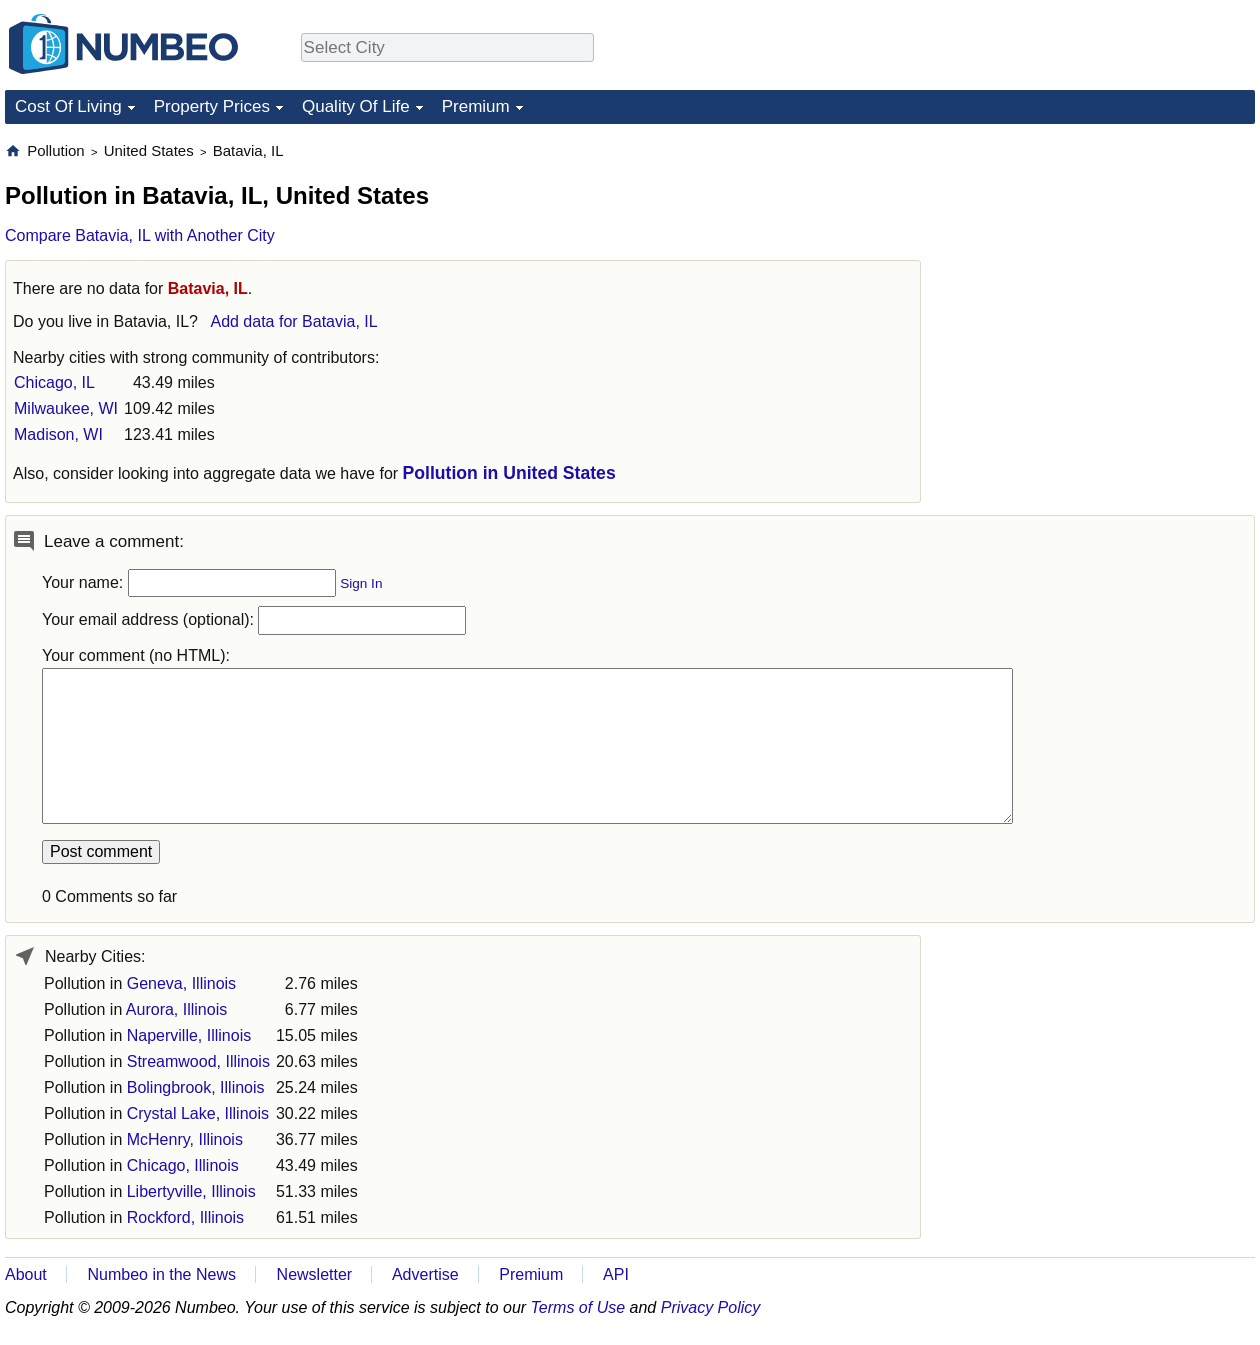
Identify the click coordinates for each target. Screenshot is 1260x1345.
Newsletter (315, 1274)
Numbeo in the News (161, 1274)
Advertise (425, 1274)
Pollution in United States (509, 473)
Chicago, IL (54, 382)
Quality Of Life (356, 106)
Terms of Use (578, 1307)
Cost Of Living (68, 106)
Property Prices (212, 106)
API (616, 1274)
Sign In (361, 583)
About (26, 1274)
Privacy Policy (711, 1307)
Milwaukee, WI (66, 408)
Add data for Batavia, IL (293, 321)
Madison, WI (58, 434)
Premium (476, 106)
